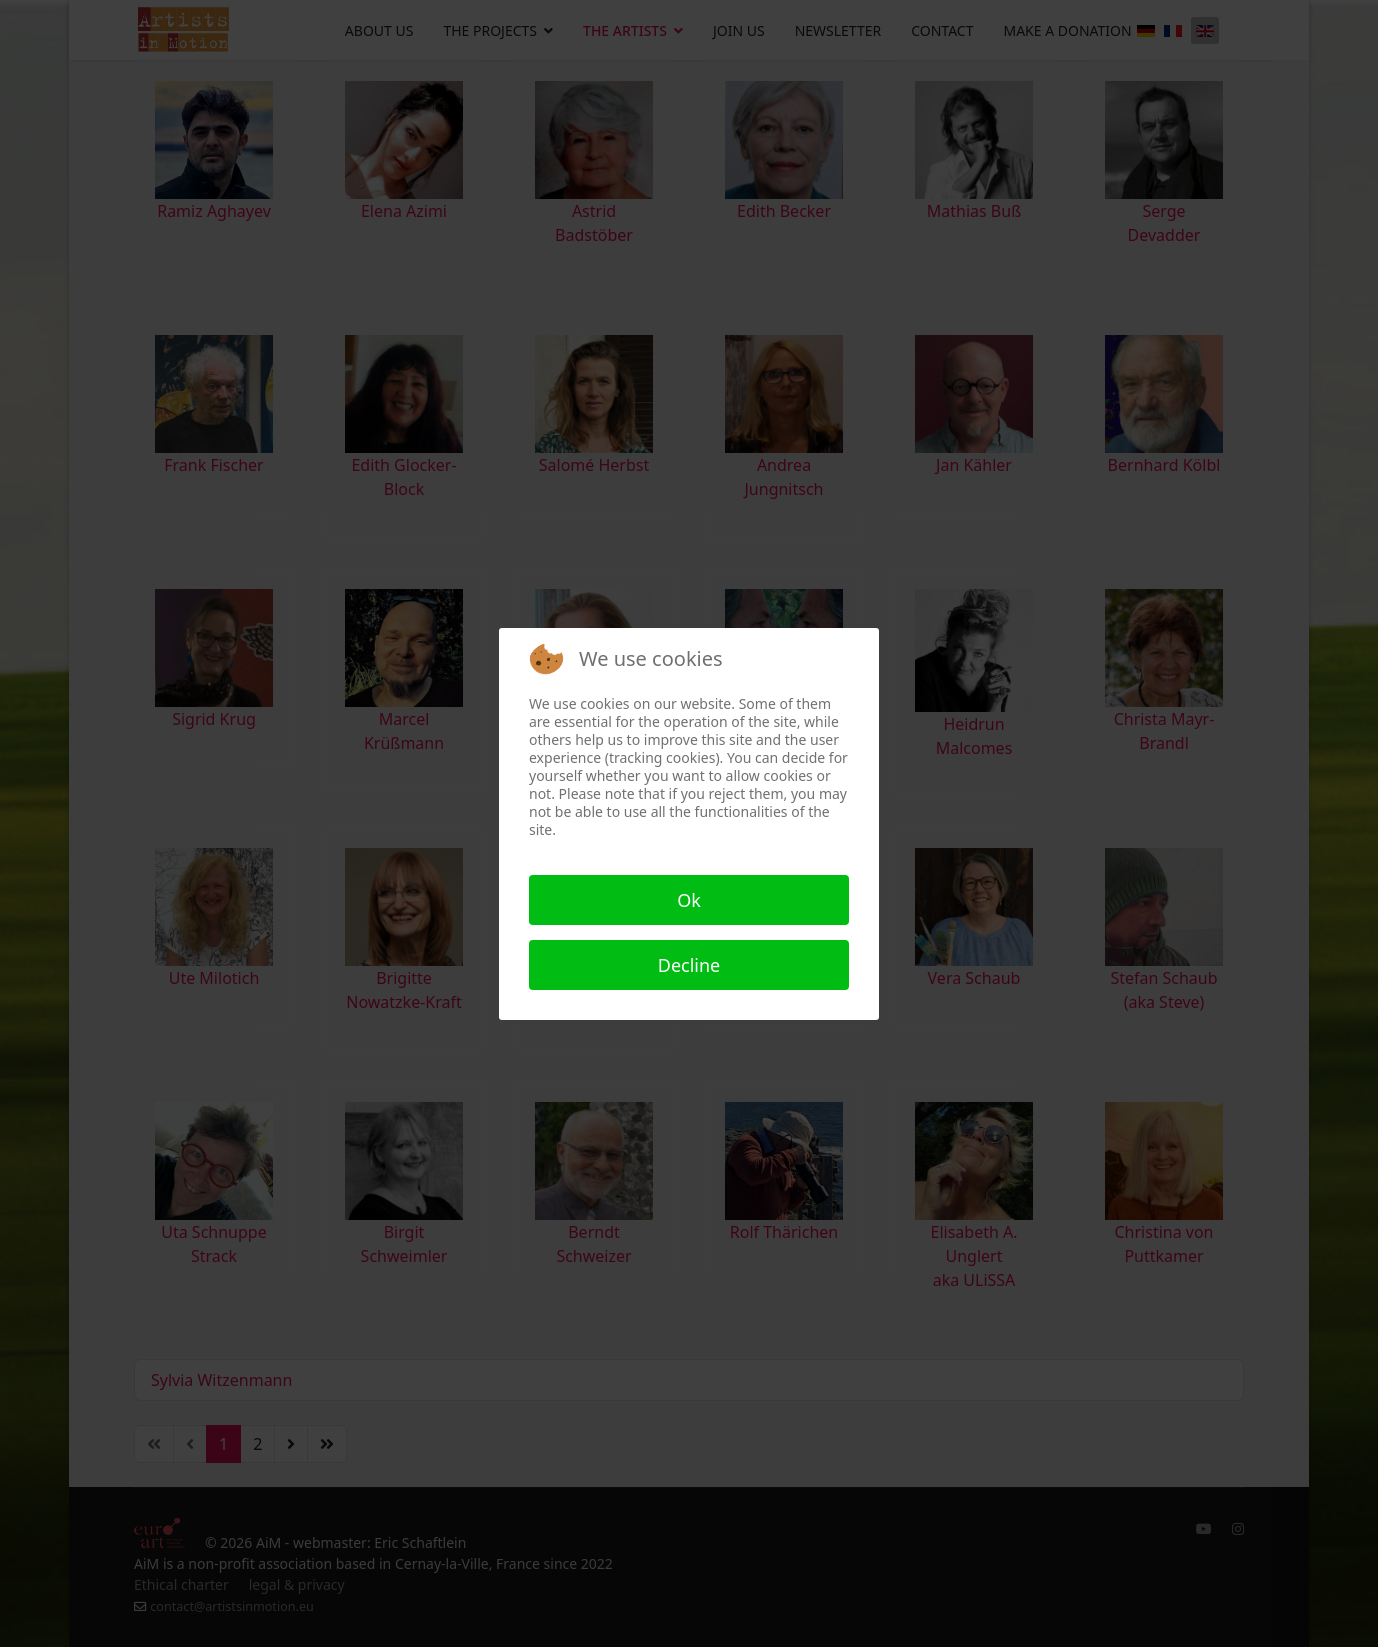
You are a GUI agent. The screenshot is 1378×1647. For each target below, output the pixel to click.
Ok (689, 900)
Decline (689, 965)
